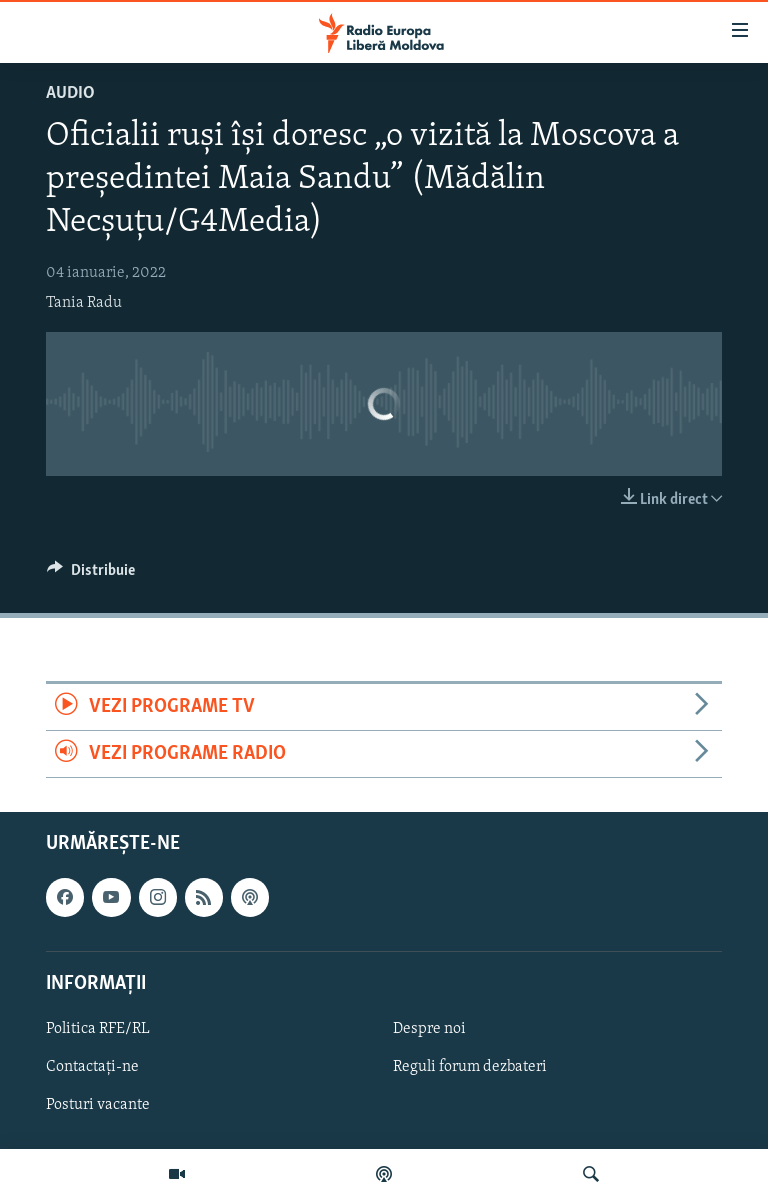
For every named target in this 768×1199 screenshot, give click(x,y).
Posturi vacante (98, 1105)
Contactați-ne (92, 1067)
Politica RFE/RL (98, 1029)
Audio (70, 93)
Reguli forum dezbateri (470, 1067)
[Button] (91, 575)
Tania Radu (84, 303)
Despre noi (429, 1029)
